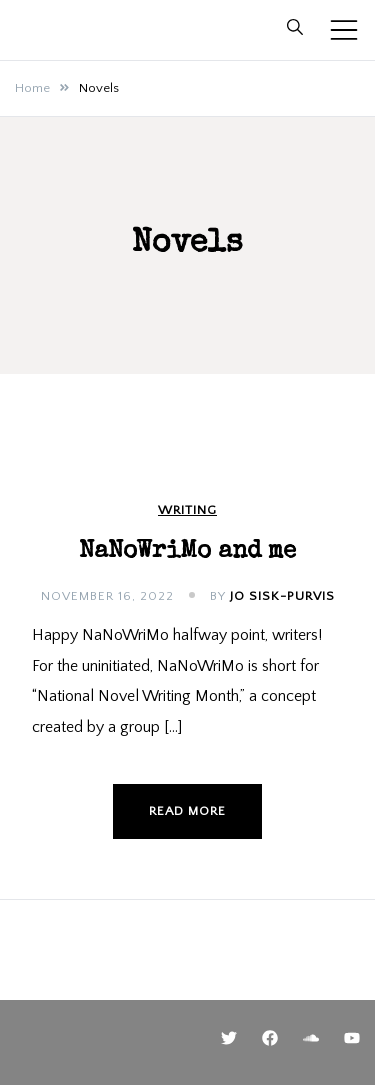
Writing (187, 510)
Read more (187, 811)
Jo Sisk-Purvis (282, 596)
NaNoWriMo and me (187, 552)
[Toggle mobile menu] (344, 30)
